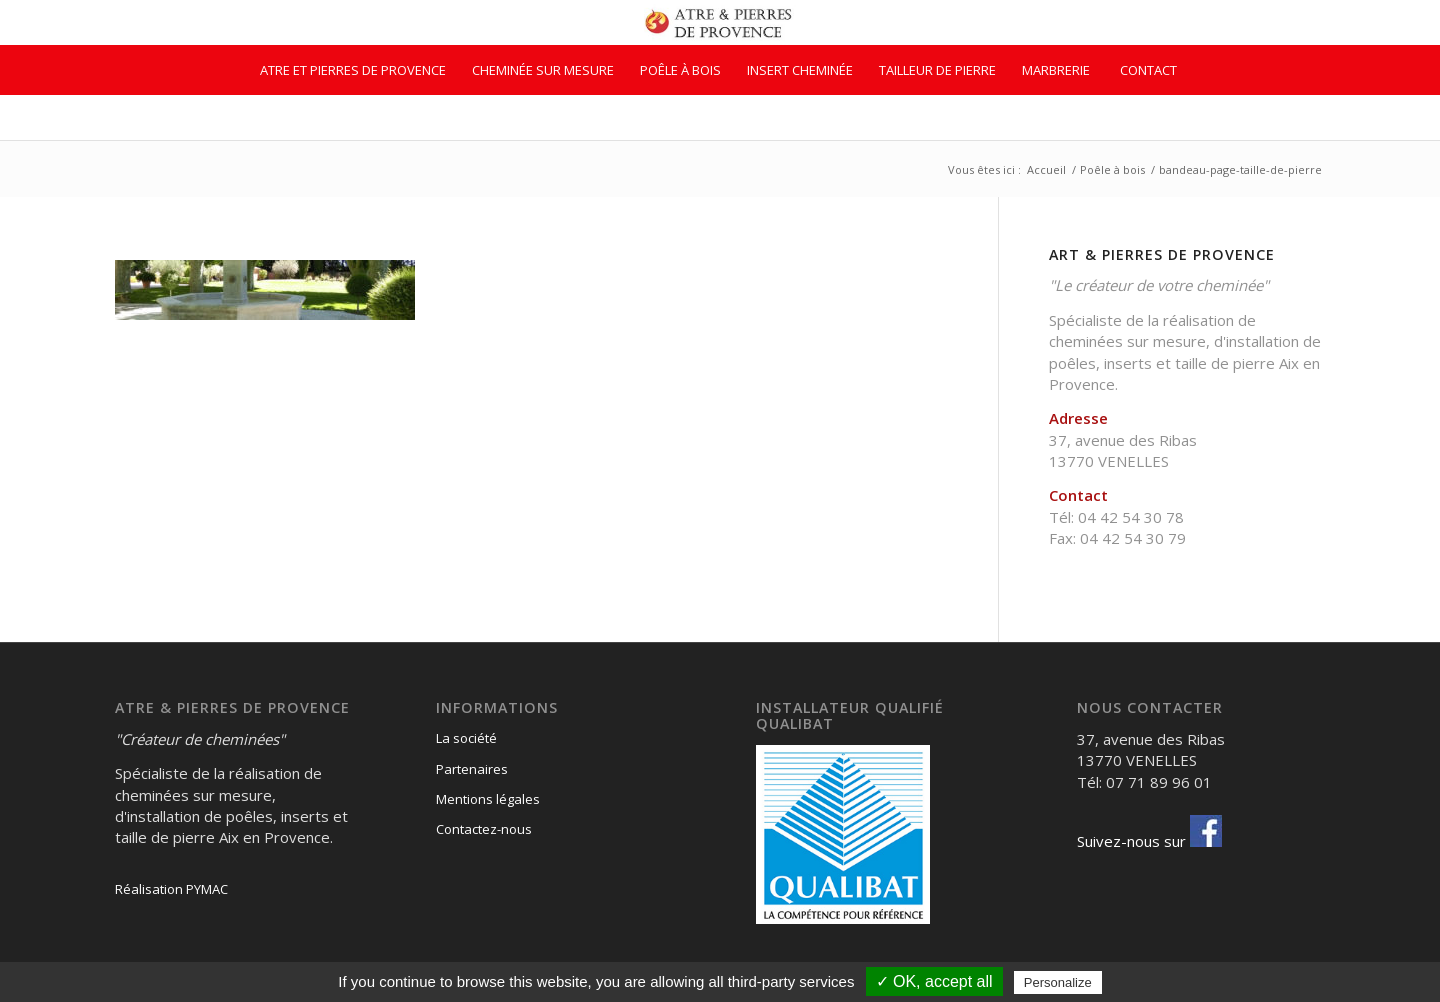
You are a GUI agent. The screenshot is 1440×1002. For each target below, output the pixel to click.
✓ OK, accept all (934, 981)
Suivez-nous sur (1149, 841)
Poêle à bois (1112, 169)
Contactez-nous (484, 829)
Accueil (1046, 169)
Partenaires (472, 769)
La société (466, 738)
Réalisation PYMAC (171, 889)
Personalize (1058, 982)
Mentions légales (488, 799)
